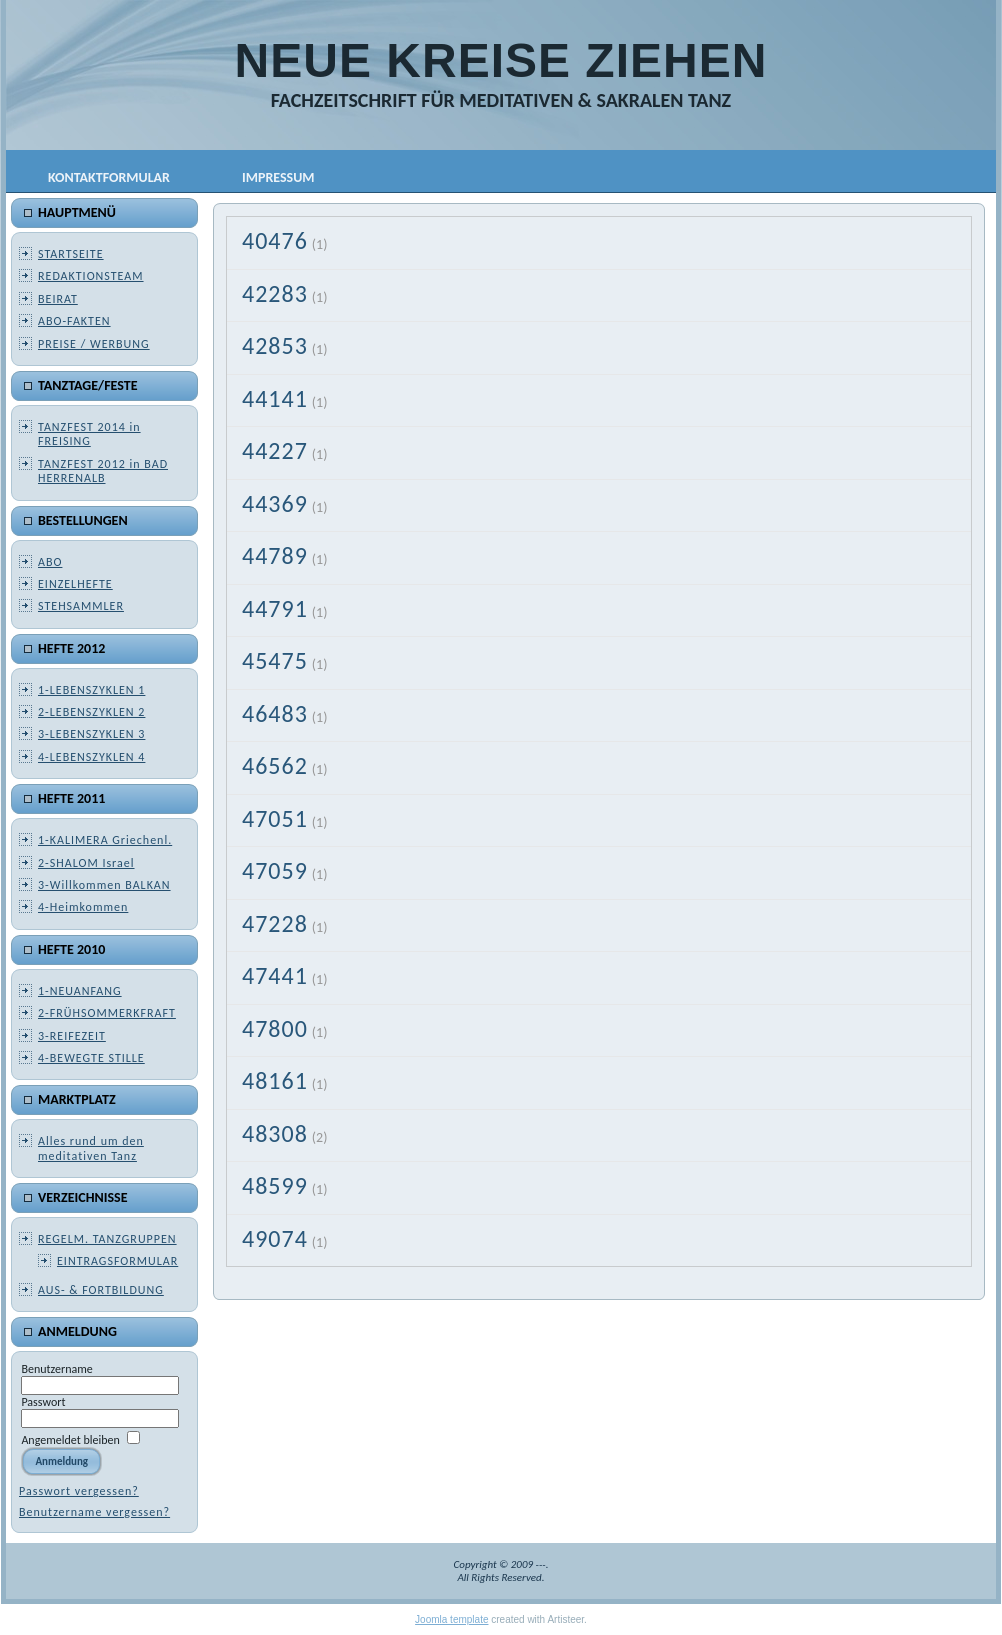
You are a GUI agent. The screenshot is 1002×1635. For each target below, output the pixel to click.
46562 (275, 765)
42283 (275, 293)
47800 (275, 1028)
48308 (275, 1133)
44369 (275, 503)
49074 (275, 1238)
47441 (275, 975)
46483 (275, 713)
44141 (275, 398)
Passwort (43, 1402)
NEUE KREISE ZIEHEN (501, 60)
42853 (275, 345)
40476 (275, 240)
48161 (275, 1080)
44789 (275, 555)
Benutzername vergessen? (94, 1512)
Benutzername (56, 1369)
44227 (275, 450)
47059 (275, 870)
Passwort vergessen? (79, 1491)
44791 (275, 608)
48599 (275, 1185)
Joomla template (451, 1619)
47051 (275, 818)
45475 (275, 660)
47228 (275, 923)
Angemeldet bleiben (70, 1440)
